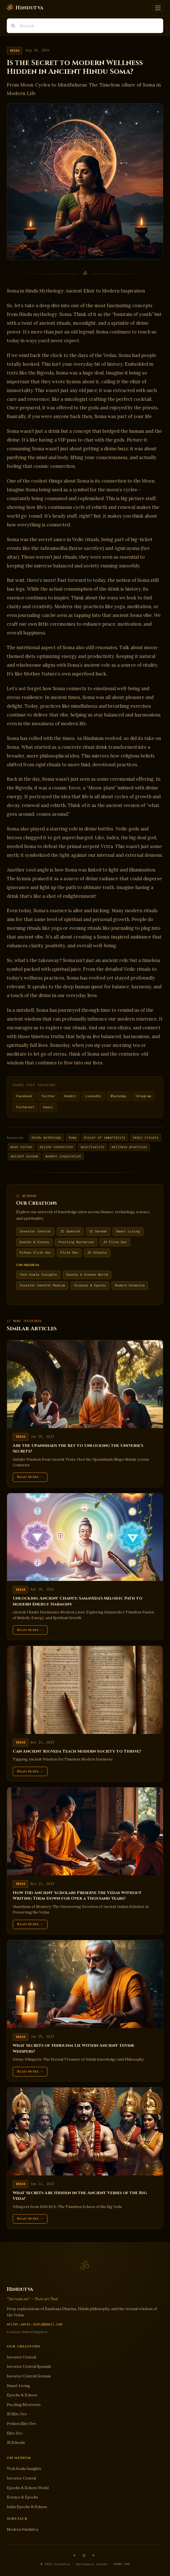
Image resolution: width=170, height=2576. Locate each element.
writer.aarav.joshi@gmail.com (34, 2324)
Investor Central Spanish (29, 2366)
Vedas (14, 51)
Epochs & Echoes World (87, 1275)
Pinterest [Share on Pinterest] (25, 1107)
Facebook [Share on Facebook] (24, 1096)
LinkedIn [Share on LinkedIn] (93, 1096)
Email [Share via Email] (48, 1107)
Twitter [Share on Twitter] (48, 1096)
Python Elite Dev (35, 1252)
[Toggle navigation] (157, 7)
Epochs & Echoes (34, 1242)
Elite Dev (69, 1252)
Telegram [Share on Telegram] (143, 1096)
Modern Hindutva (130, 1285)
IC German (98, 1231)
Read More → (30, 1477)
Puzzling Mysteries (76, 1242)
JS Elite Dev (115, 1242)
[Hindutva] (25, 8)
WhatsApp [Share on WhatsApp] (118, 1096)
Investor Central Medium (42, 1285)
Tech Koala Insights (38, 1275)
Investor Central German (29, 2376)
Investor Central (35, 1231)
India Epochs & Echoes (27, 2506)
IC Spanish (70, 1231)
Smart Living (128, 1231)
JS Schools (97, 1252)
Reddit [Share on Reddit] (70, 1096)
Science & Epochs (90, 1285)
